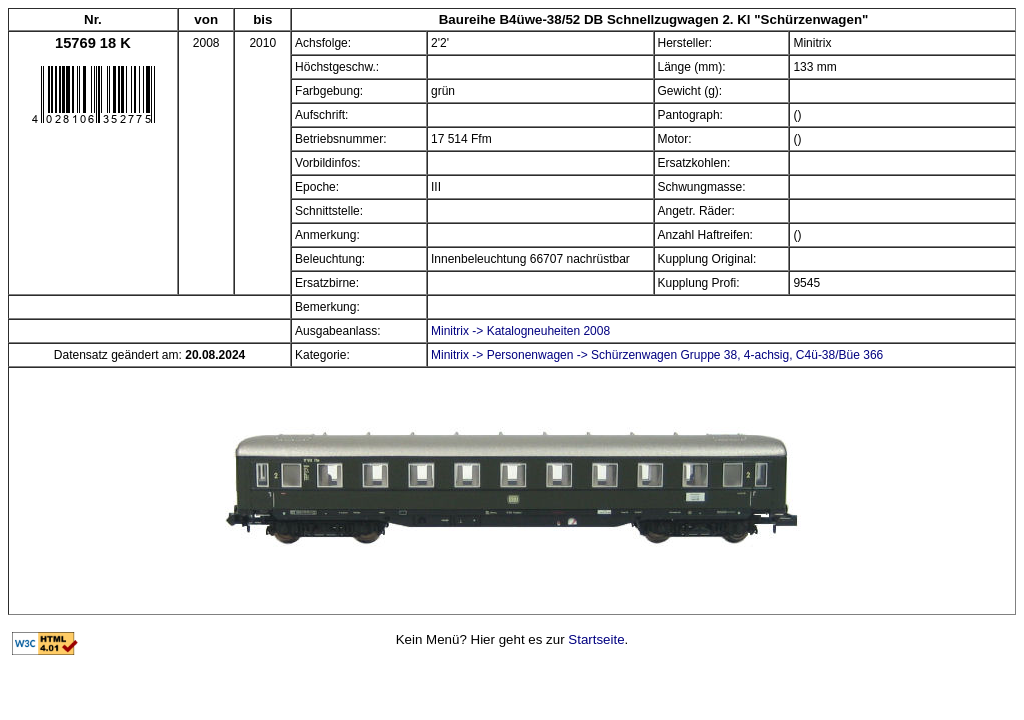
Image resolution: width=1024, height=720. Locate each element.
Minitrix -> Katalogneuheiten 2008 (520, 331)
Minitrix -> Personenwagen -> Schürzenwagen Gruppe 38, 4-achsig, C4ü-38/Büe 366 (657, 355)
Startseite (596, 639)
